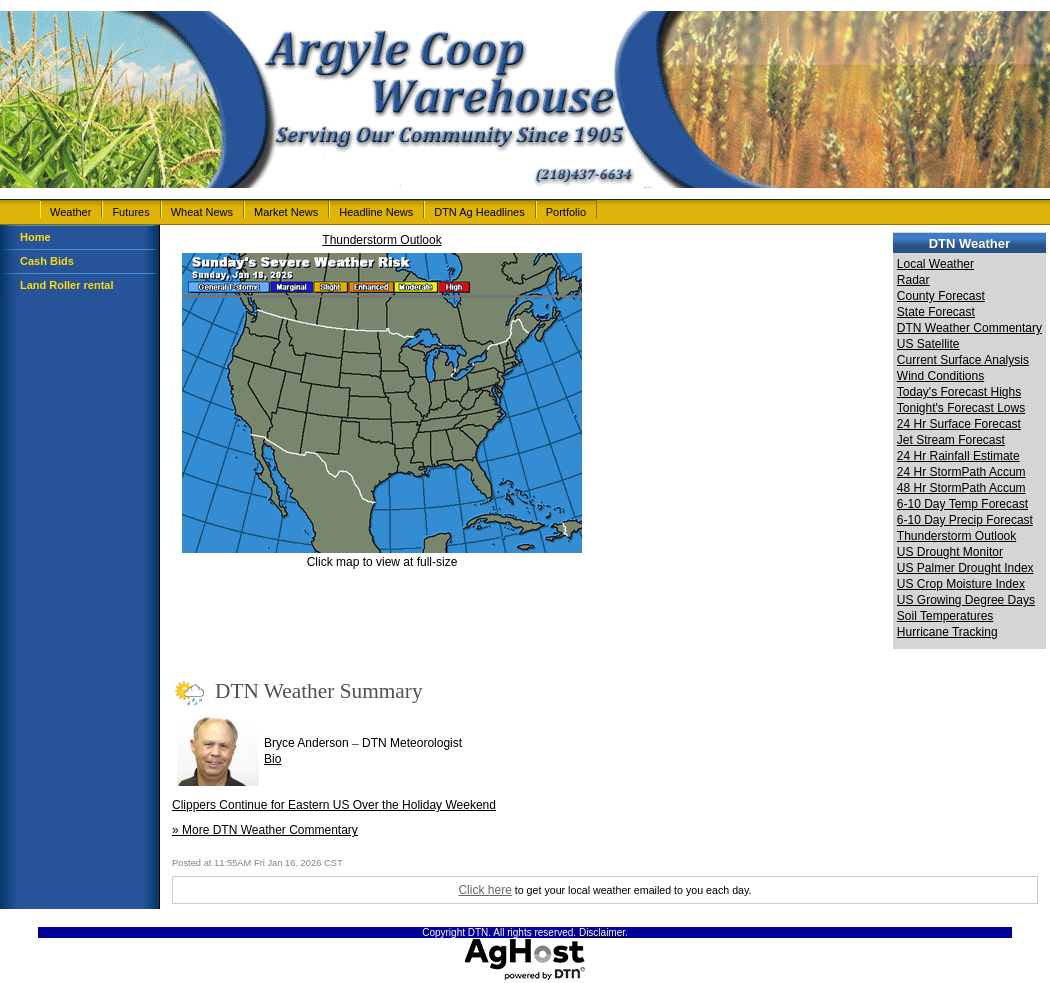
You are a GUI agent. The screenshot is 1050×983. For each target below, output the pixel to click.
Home (35, 237)
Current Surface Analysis (963, 360)
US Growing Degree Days (966, 600)
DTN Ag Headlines (479, 212)
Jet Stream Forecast (951, 440)
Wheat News (202, 212)
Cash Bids (47, 261)
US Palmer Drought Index (965, 568)
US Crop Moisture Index (961, 584)
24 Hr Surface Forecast (959, 424)
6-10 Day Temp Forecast (962, 504)
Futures (130, 212)
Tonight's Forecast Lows (961, 408)
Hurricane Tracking (947, 632)
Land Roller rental (67, 285)
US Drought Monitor (950, 552)
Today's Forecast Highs (959, 392)
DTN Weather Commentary (969, 328)
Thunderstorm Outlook (381, 240)
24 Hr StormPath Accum (961, 472)
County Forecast (941, 296)
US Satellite (928, 344)
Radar (913, 280)
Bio (272, 759)
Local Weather (935, 264)
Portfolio (566, 212)
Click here (484, 890)
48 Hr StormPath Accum (961, 488)
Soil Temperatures (945, 616)
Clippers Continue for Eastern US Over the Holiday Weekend (334, 805)
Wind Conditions (940, 376)
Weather (70, 212)
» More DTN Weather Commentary (265, 830)
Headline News (376, 212)
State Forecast (936, 312)
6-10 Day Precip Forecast (965, 520)
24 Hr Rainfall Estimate (958, 456)
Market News (286, 212)
